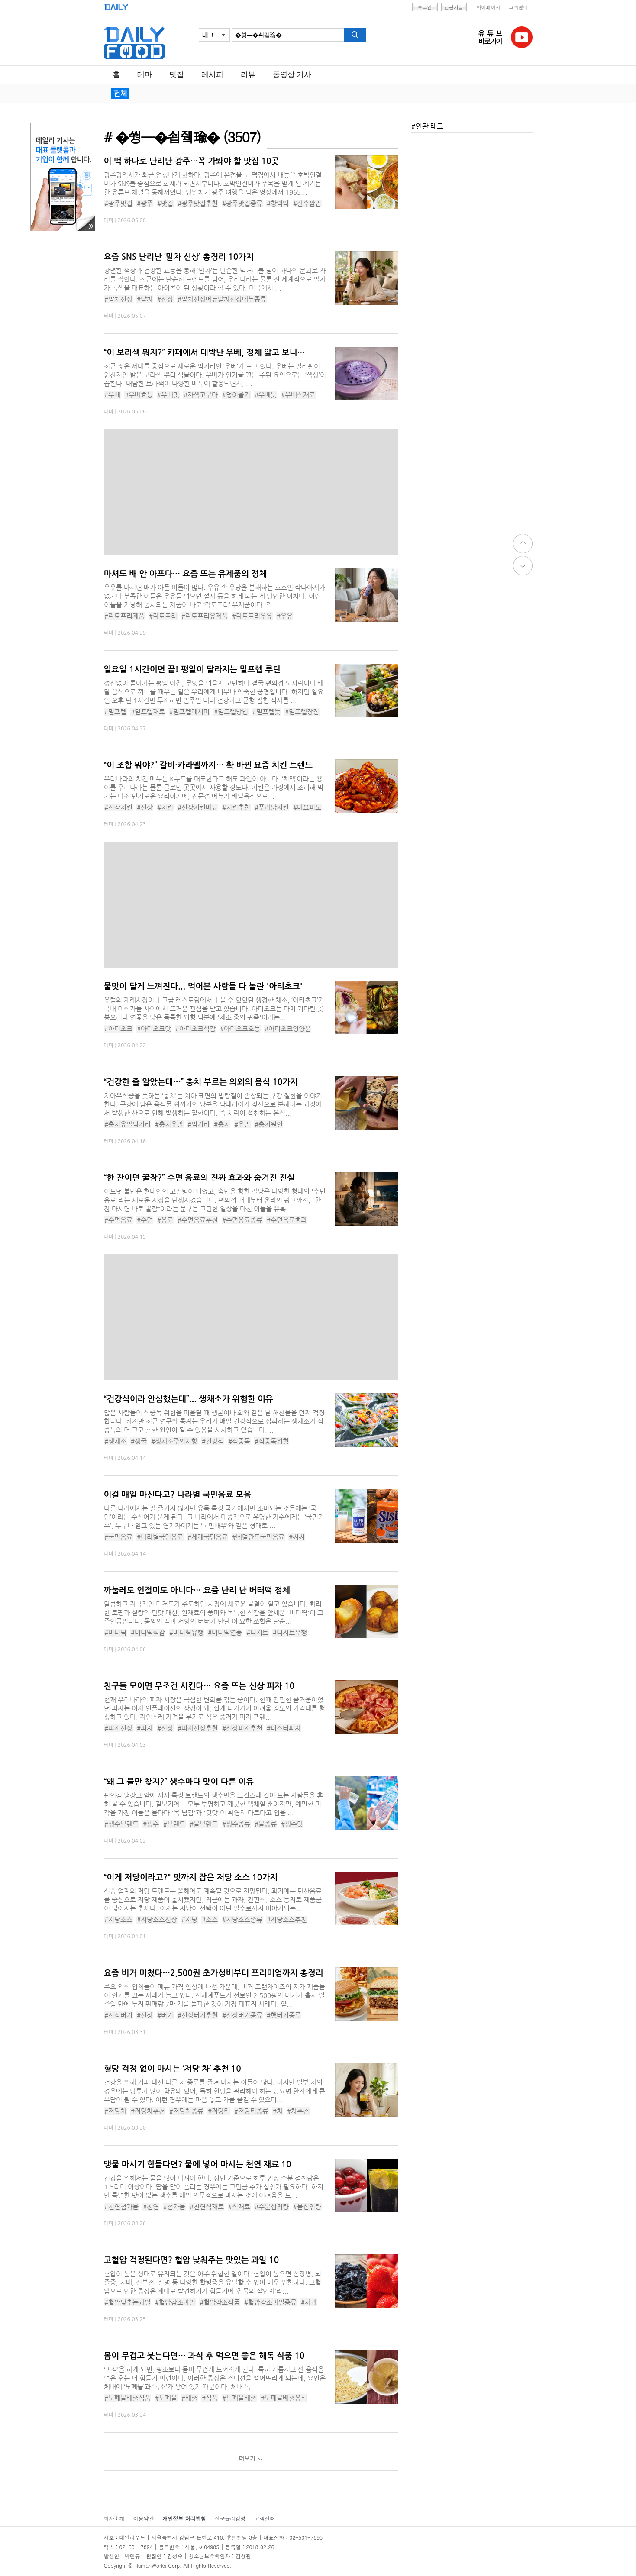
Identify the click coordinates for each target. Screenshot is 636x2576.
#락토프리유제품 (204, 616)
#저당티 (219, 2110)
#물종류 (266, 1823)
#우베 (112, 394)
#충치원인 (269, 1124)
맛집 (176, 75)
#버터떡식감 (148, 1632)
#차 (278, 2110)
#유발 (242, 1124)
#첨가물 (174, 2206)
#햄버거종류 (284, 2015)
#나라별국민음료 (160, 1536)
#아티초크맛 (154, 1028)
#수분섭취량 (272, 2206)
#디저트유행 (290, 1632)
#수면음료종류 (242, 1219)
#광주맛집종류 (242, 203)
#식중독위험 (272, 1441)
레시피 (212, 75)
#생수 (151, 1823)
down (523, 565)
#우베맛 (168, 394)
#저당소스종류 (242, 1919)
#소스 (210, 1919)
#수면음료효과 (287, 1219)
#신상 (165, 299)
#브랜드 (174, 1823)
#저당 (189, 1919)
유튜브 (522, 37)
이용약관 (143, 2518)
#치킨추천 (236, 807)
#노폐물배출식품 (127, 2398)
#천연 (151, 2206)
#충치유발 (169, 1124)
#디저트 (257, 1632)
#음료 (165, 1219)
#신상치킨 (118, 807)
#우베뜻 (266, 394)
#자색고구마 (201, 394)
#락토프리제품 (124, 616)
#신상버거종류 (242, 2015)
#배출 (189, 2398)
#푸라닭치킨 (272, 807)
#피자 (145, 1728)
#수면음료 (118, 1219)
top (523, 543)
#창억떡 (278, 203)
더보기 (251, 2458)
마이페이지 (488, 7)
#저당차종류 (186, 2110)
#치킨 (165, 807)
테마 (144, 75)
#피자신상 (118, 1728)
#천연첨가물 (121, 2206)
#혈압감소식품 (220, 2302)
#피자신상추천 (198, 1728)
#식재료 (239, 2206)
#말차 (145, 299)
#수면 (145, 1219)
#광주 (145, 203)
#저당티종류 (251, 2110)
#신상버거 (118, 2015)
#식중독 (239, 1441)
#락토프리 (163, 616)
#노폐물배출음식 (284, 2398)
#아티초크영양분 (288, 1028)
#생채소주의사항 (174, 1441)
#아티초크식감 (195, 1028)
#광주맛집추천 (198, 203)
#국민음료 (118, 1536)
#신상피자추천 (242, 1728)
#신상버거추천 (198, 2015)
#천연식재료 (207, 2206)
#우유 (285, 616)
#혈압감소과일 (175, 2302)
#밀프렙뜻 (266, 711)
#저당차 (115, 2110)
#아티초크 (118, 1028)
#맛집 (165, 203)
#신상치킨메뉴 (198, 807)
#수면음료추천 (198, 1219)
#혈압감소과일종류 (270, 2302)
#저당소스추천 (287, 1919)
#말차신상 (118, 299)
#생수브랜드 (121, 1823)
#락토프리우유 (252, 616)
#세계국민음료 (207, 1536)
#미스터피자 (284, 1728)
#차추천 (298, 2110)
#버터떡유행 (186, 1632)
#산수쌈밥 (307, 203)
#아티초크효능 (240, 1028)
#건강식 (213, 1441)
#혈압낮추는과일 (127, 2302)
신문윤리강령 (230, 2518)
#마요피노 (307, 807)
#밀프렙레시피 (189, 711)
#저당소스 (118, 1919)
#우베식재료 (298, 394)
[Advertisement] (60, 365)
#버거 (165, 2015)
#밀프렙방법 (231, 711)
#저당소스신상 (157, 1919)
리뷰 (248, 75)
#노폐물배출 (239, 2398)
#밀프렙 (115, 711)
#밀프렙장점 (302, 711)
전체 (120, 93)
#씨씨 (297, 1536)
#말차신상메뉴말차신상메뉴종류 (222, 299)
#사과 (309, 2302)
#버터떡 (115, 1632)
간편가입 (453, 7)
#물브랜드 (204, 1823)
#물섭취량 (307, 2206)
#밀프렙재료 (148, 711)
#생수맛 (292, 1823)
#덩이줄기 (236, 394)
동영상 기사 (292, 75)
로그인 (425, 7)
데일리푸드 (134, 42)
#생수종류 (236, 1823)
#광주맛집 (118, 203)
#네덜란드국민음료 (258, 1536)
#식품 (210, 2398)
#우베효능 (139, 394)
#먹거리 (198, 1124)
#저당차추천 (148, 2110)
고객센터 (518, 7)
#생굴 (139, 1441)
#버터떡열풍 (225, 1632)
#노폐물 (166, 2398)
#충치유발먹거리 (127, 1124)
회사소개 (114, 2518)
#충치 (222, 1124)
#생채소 (115, 1441)
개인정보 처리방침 (184, 2518)
